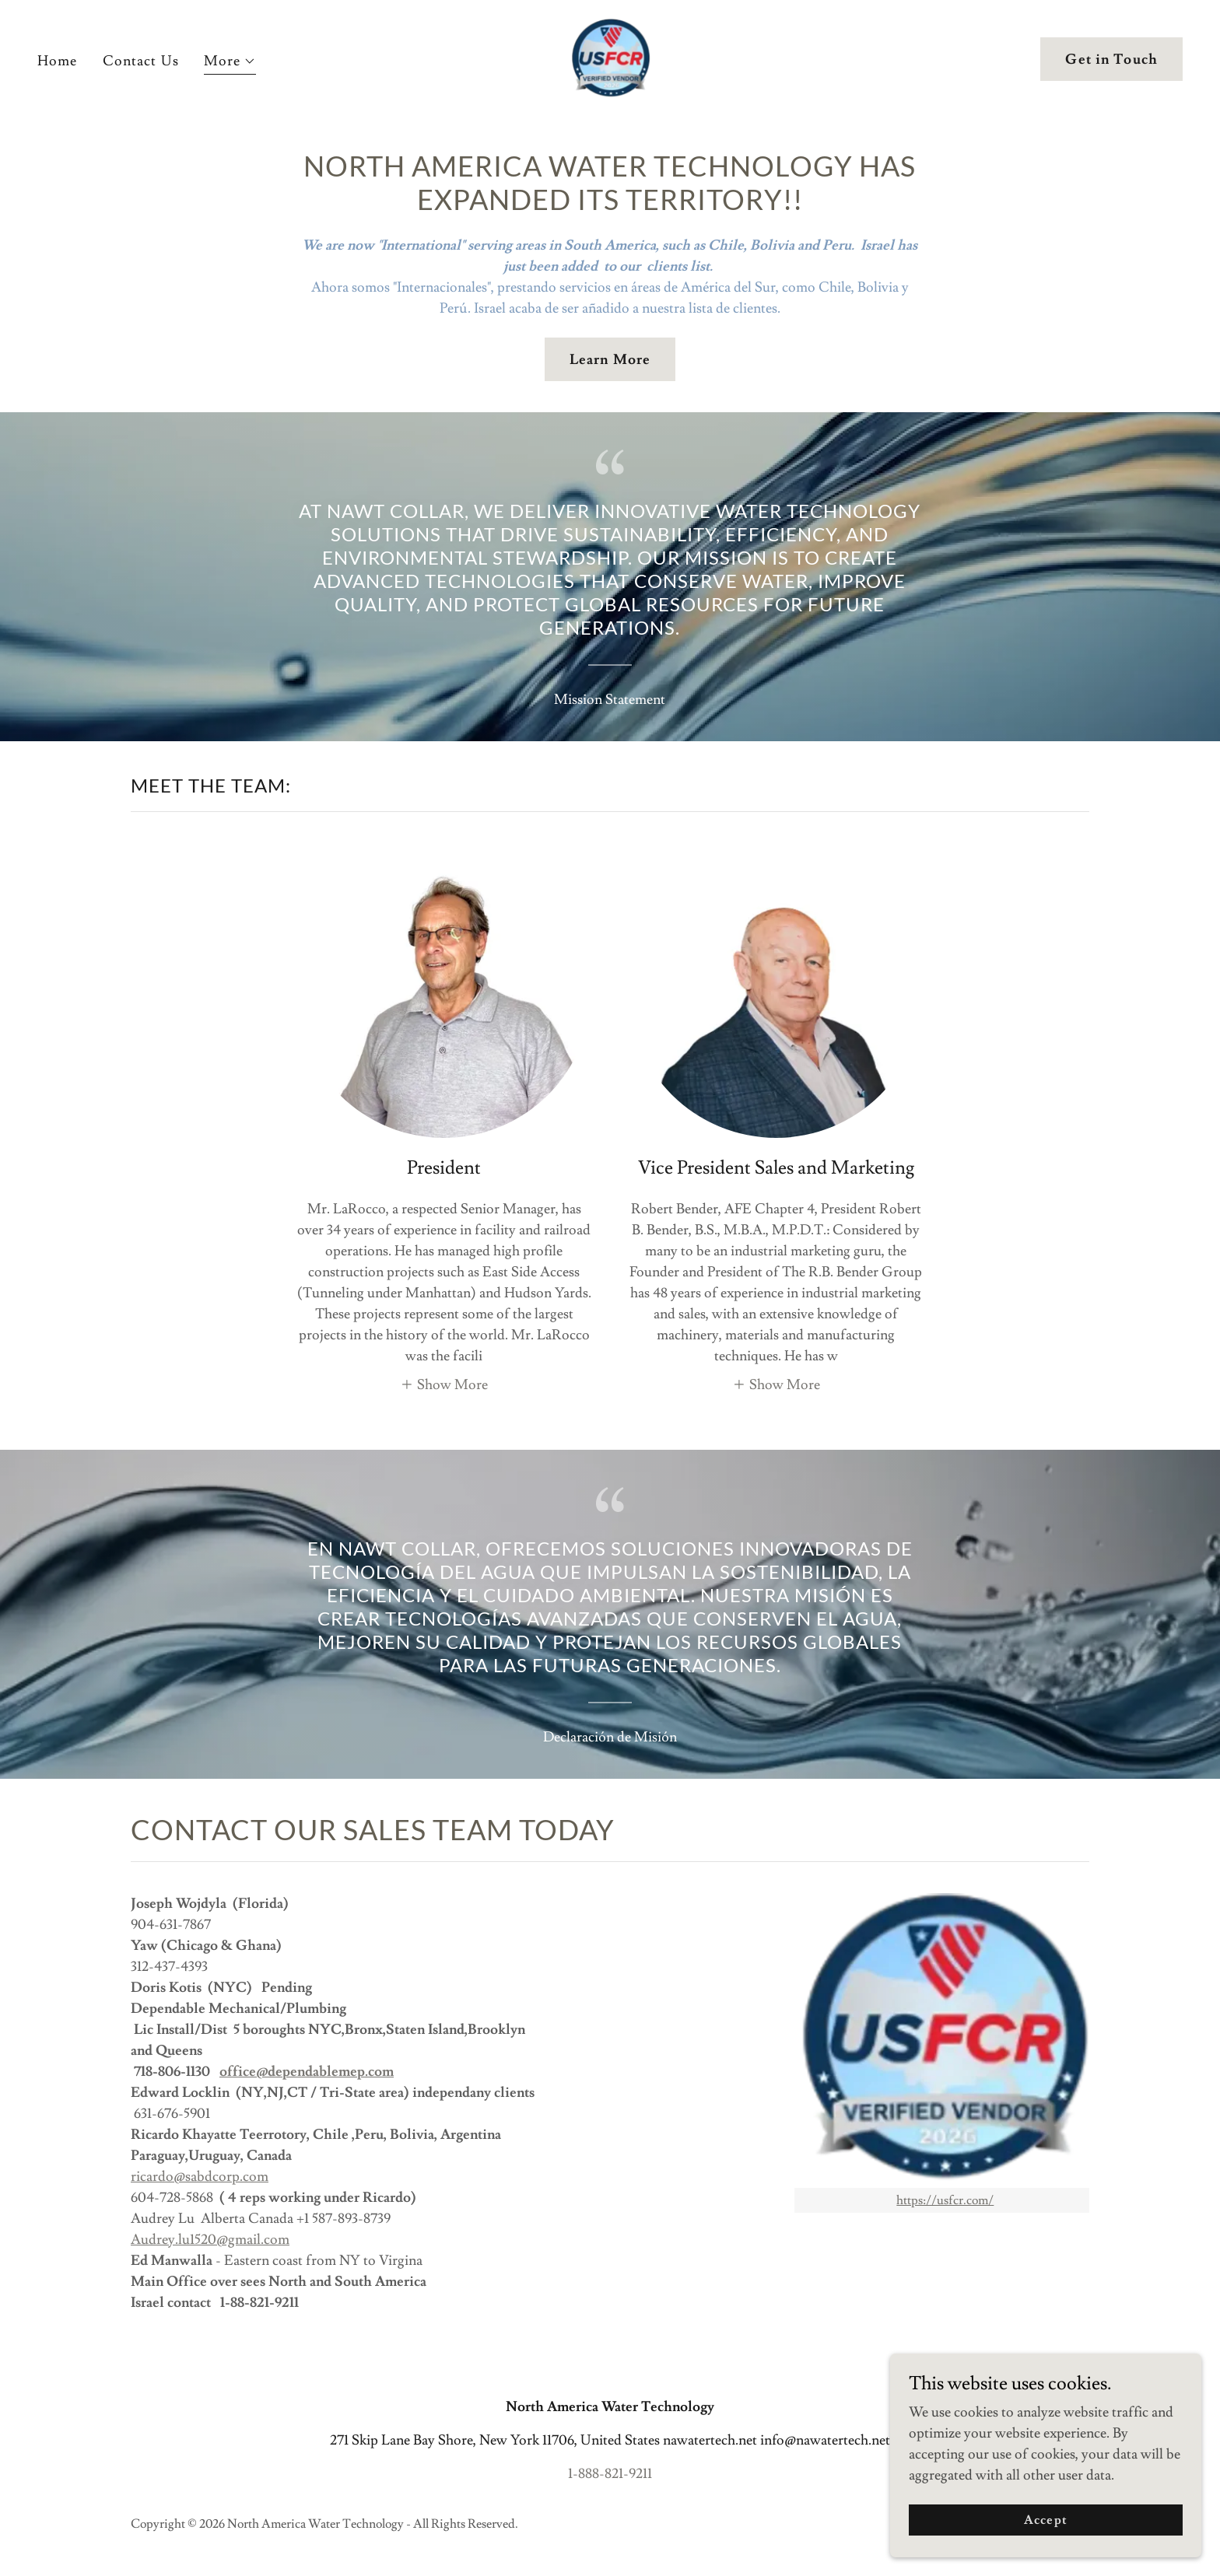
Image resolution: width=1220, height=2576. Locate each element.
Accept (1045, 2520)
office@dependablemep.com (306, 2072)
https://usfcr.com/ (945, 2200)
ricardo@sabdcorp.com (199, 2177)
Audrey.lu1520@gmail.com (210, 2240)
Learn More (610, 360)
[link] (610, 56)
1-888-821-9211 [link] (610, 2474)
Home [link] (57, 61)
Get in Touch (1111, 59)
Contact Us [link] (141, 61)
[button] (230, 63)
